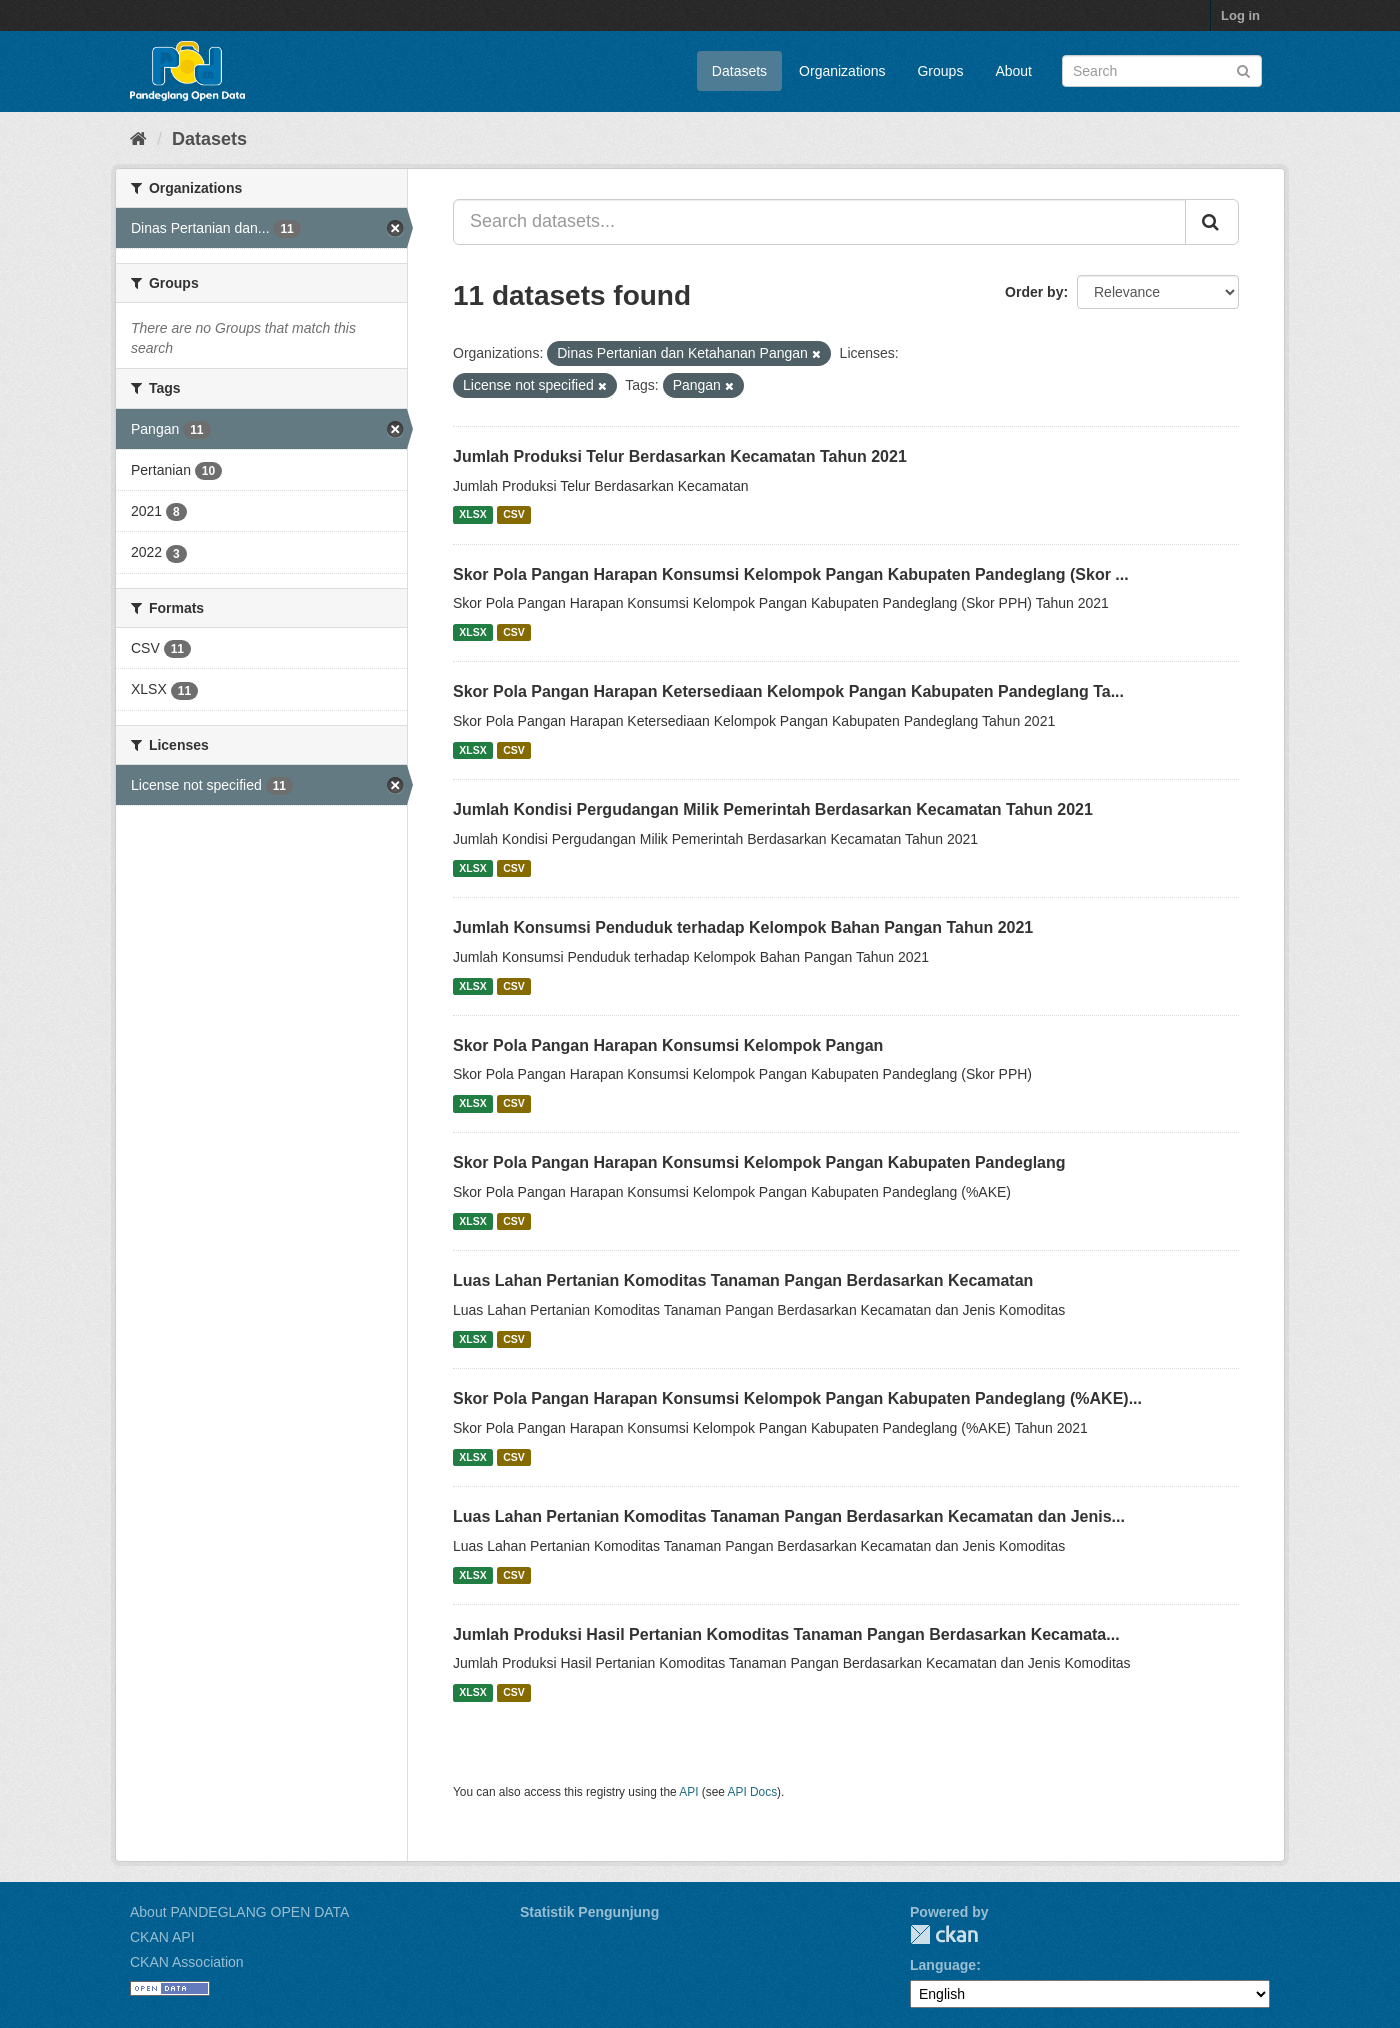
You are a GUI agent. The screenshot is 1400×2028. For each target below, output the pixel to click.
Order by (1034, 292)
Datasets (739, 71)
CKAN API (162, 1937)
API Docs (753, 1792)
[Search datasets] (1162, 71)
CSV (514, 515)
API (688, 1792)
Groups (940, 71)
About (1013, 71)
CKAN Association (187, 1962)
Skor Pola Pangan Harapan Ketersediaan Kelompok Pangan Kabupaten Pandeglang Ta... (788, 691)
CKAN (944, 1934)
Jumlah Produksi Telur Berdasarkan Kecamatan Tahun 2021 (680, 456)
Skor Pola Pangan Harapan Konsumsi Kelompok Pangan (668, 1045)
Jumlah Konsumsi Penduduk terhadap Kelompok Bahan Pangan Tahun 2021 (743, 927)
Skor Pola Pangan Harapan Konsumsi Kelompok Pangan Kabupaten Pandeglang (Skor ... (791, 574)
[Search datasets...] (819, 222)
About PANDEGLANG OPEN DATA (239, 1912)
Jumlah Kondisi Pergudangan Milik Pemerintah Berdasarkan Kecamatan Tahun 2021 (773, 809)
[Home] (138, 139)
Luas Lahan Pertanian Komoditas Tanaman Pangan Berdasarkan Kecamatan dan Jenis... (789, 1516)
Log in (1240, 15)
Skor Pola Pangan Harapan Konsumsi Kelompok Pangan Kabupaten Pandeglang (759, 1162)
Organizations (842, 71)
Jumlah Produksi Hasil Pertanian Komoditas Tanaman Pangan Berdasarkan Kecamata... (786, 1634)
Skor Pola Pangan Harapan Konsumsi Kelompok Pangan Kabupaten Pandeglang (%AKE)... (797, 1398)
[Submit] (1243, 69)
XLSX (472, 515)
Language (943, 1965)
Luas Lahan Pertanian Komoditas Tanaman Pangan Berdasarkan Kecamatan (743, 1280)
